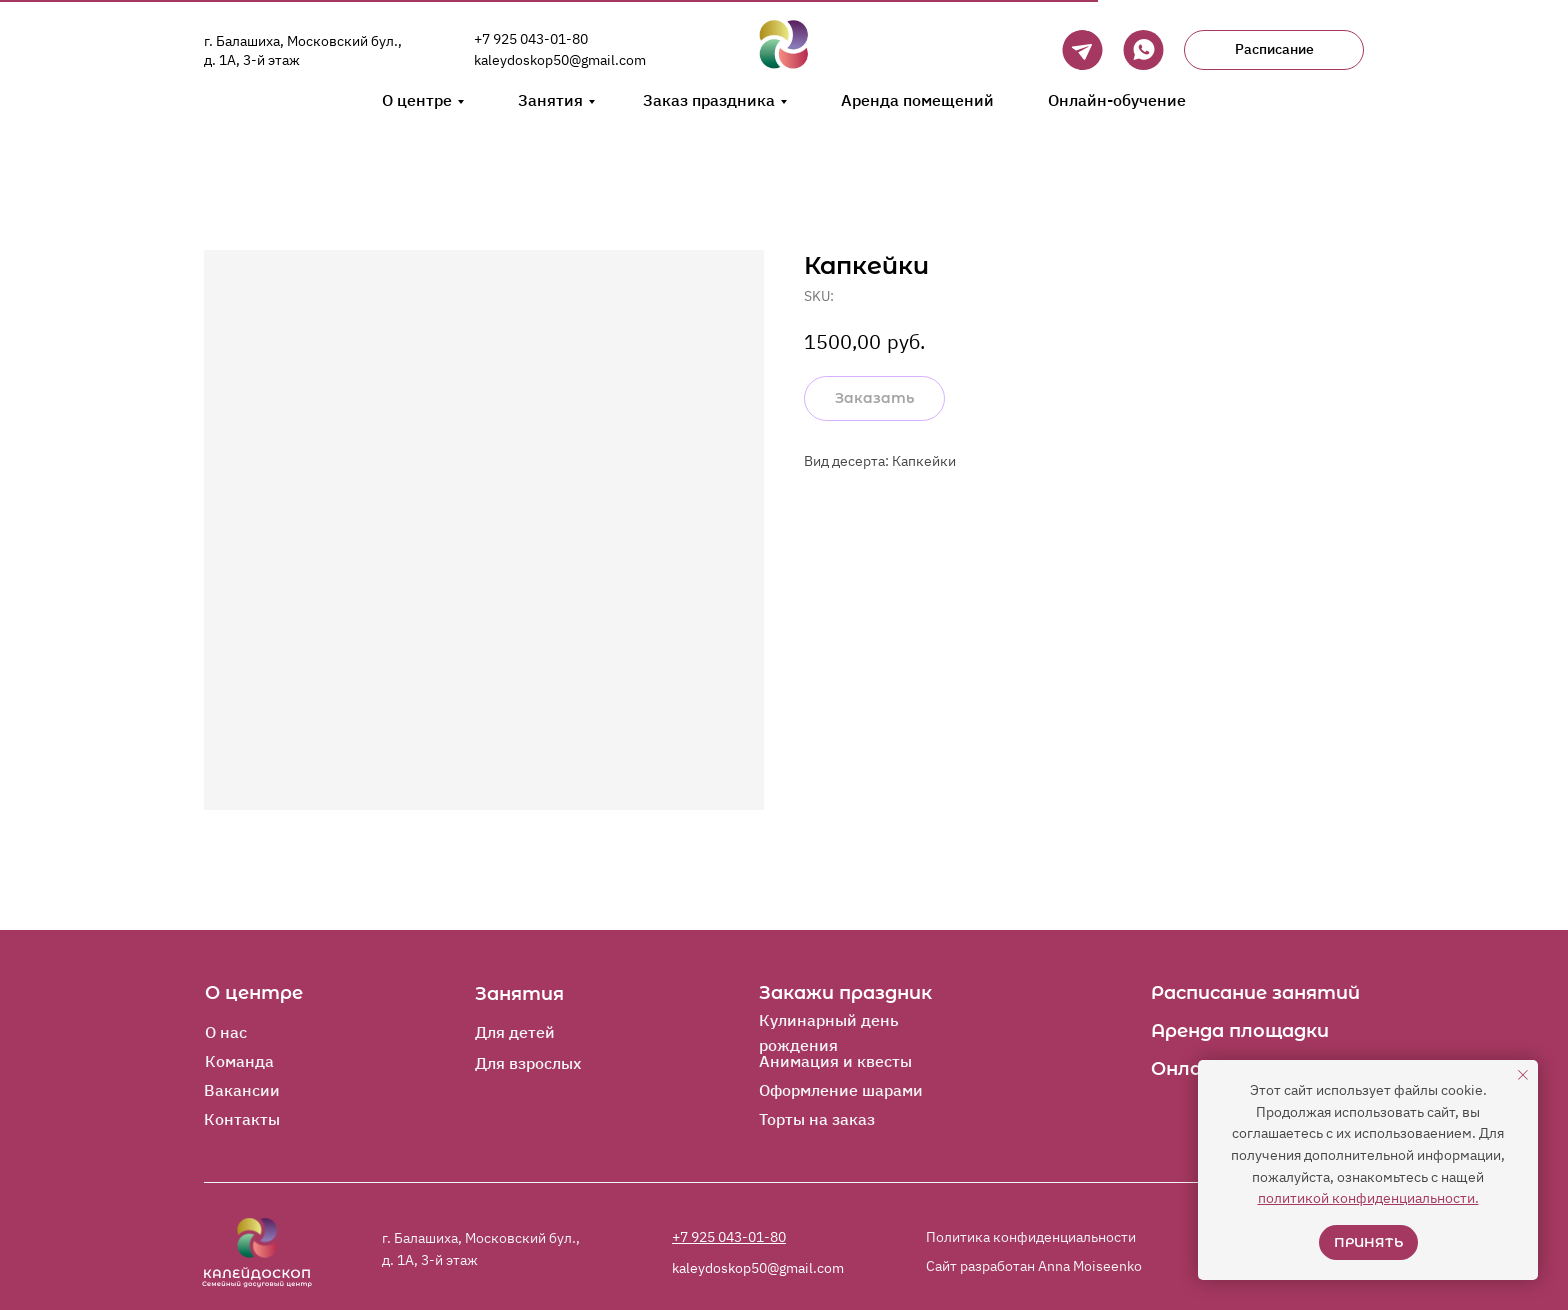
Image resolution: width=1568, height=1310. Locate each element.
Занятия (550, 100)
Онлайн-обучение (1117, 100)
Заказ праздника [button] (709, 100)
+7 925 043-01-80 (531, 39)
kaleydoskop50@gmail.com (560, 60)
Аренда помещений (917, 100)
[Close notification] (1523, 1075)
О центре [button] (417, 100)
